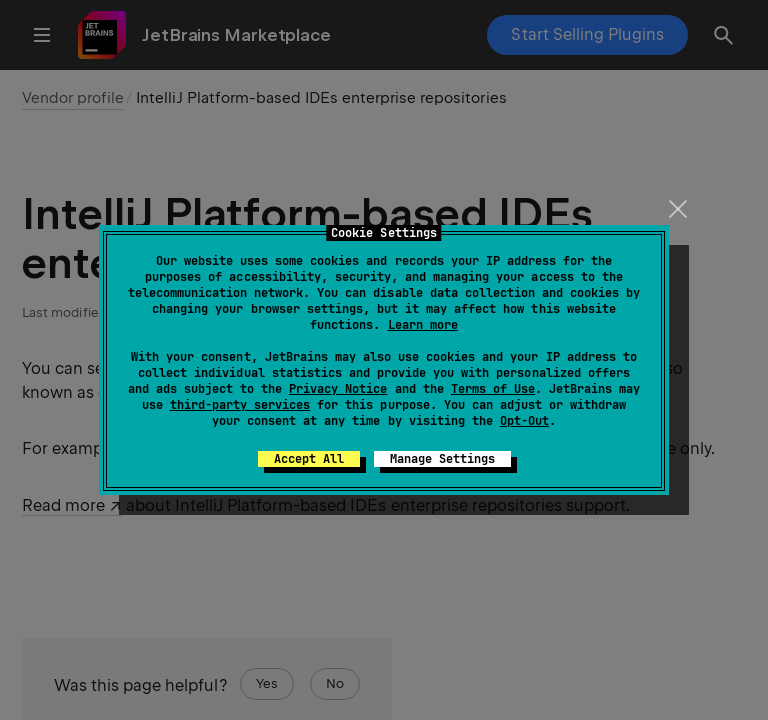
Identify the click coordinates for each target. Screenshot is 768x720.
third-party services (240, 405)
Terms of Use (493, 389)
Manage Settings (442, 459)
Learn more (423, 325)
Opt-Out (524, 421)
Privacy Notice (338, 389)
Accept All (309, 459)
